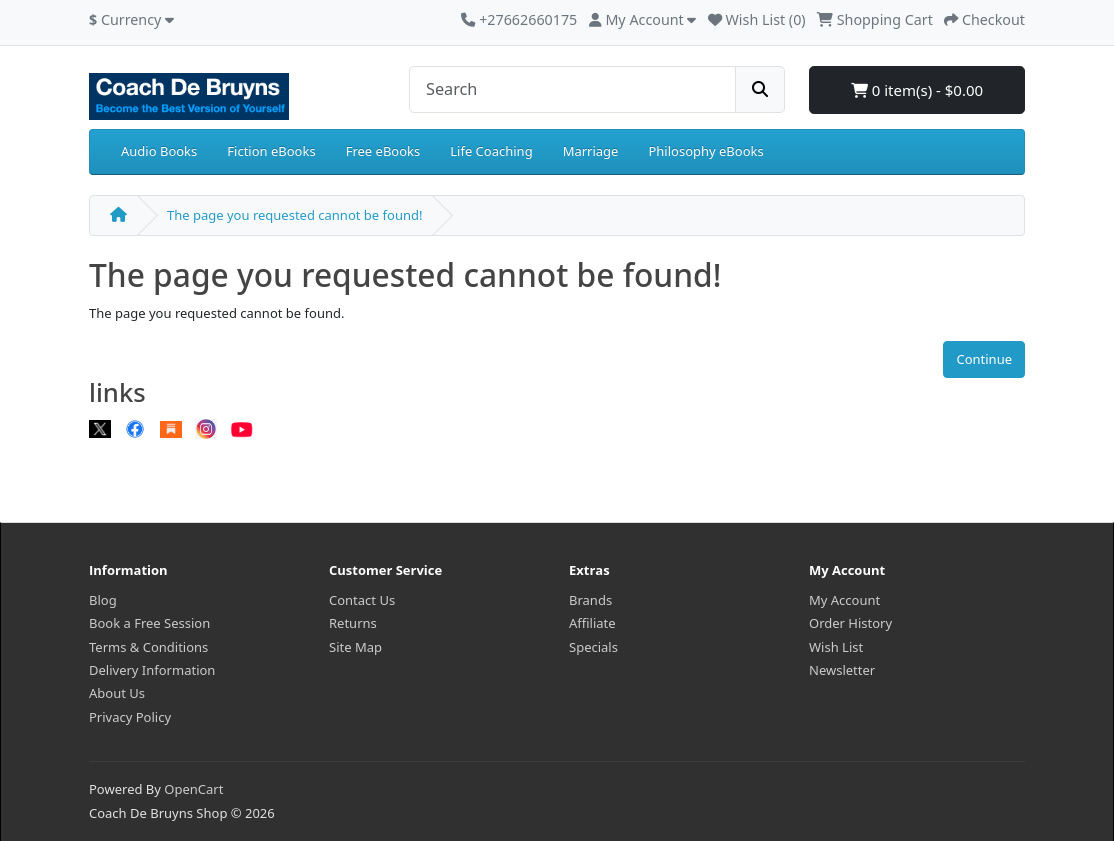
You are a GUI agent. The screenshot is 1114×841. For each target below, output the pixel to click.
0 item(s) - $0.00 (917, 90)
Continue (984, 359)
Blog (103, 600)
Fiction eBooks (271, 151)
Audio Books (159, 151)
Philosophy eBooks (705, 151)
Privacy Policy (130, 717)
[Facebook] (135, 429)
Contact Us (362, 600)
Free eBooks (383, 151)
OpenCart (193, 789)
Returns (353, 623)
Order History (850, 623)
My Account (844, 600)
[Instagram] (206, 429)
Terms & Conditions (148, 647)
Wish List (836, 647)
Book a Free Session (149, 623)
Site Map (355, 647)
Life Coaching (491, 151)
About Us (117, 693)
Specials (593, 647)
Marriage (591, 151)
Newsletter (842, 670)
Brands (590, 600)
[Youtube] (242, 429)
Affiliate (592, 623)
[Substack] (171, 429)
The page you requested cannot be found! (294, 215)
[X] (100, 429)
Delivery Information (152, 670)
